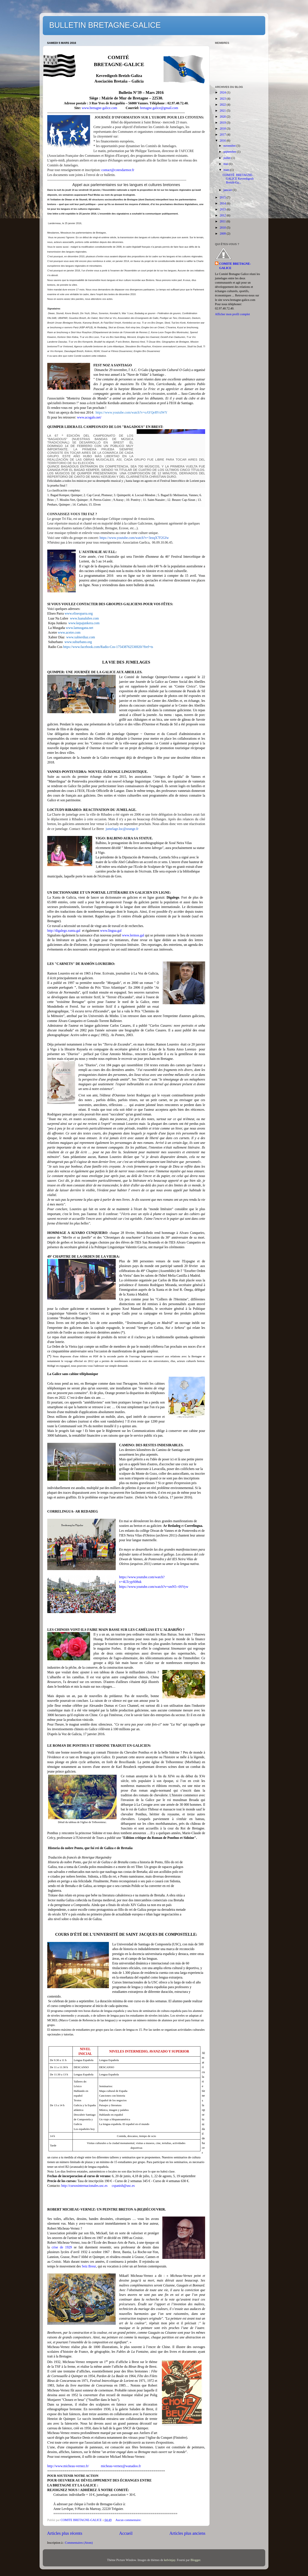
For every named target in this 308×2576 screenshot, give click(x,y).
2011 (223, 221)
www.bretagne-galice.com (99, 108)
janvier (228, 190)
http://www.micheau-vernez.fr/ (68, 2466)
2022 (223, 104)
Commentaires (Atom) (79, 2542)
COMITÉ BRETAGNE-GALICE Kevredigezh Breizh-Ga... (238, 178)
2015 (223, 197)
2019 (223, 122)
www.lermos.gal (133, 935)
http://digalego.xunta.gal (63, 930)
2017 (223, 134)
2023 (223, 98)
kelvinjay (169, 2560)
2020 (223, 116)
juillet (227, 158)
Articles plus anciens (187, 2533)
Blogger (195, 2560)
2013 (223, 209)
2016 (223, 140)
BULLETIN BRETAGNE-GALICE (105, 25)
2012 (223, 215)
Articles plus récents (64, 2533)
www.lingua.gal (110, 930)
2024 (223, 92)
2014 (223, 203)
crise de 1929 (62, 2247)
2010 (223, 227)
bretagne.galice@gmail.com (159, 108)
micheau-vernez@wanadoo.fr (121, 2466)
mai (226, 164)
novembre (230, 145)
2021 (223, 110)
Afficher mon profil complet (232, 314)
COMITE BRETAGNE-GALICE (235, 266)
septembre (230, 151)
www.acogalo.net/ (89, 417)
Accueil (126, 2533)
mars (227, 170)
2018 (223, 128)
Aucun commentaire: (129, 2520)
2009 (223, 233)
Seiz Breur (89, 2266)
